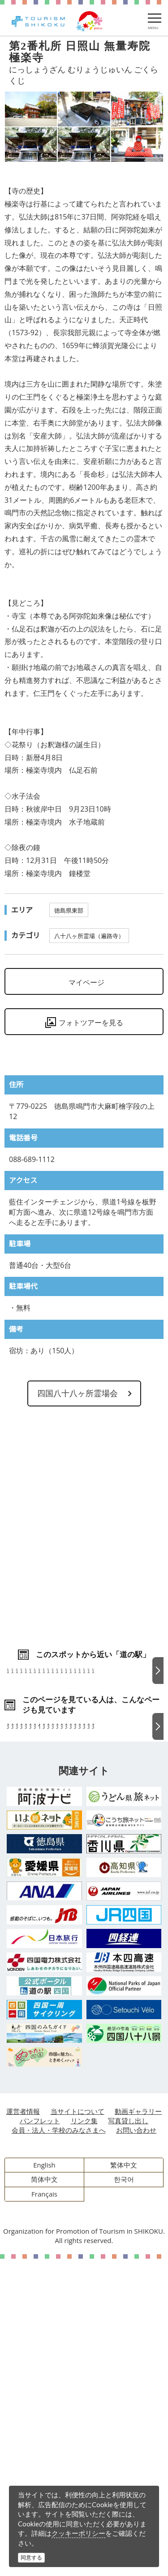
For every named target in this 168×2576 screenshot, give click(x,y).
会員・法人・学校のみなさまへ (59, 2447)
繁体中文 (123, 2482)
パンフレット (40, 2437)
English (44, 2482)
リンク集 (84, 2437)
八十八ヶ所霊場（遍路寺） (89, 936)
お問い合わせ (136, 2447)
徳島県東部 (68, 910)
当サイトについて (77, 2428)
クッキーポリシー (78, 2533)
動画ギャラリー (138, 2428)
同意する (31, 2557)
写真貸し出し (128, 2437)
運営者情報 (23, 2428)
